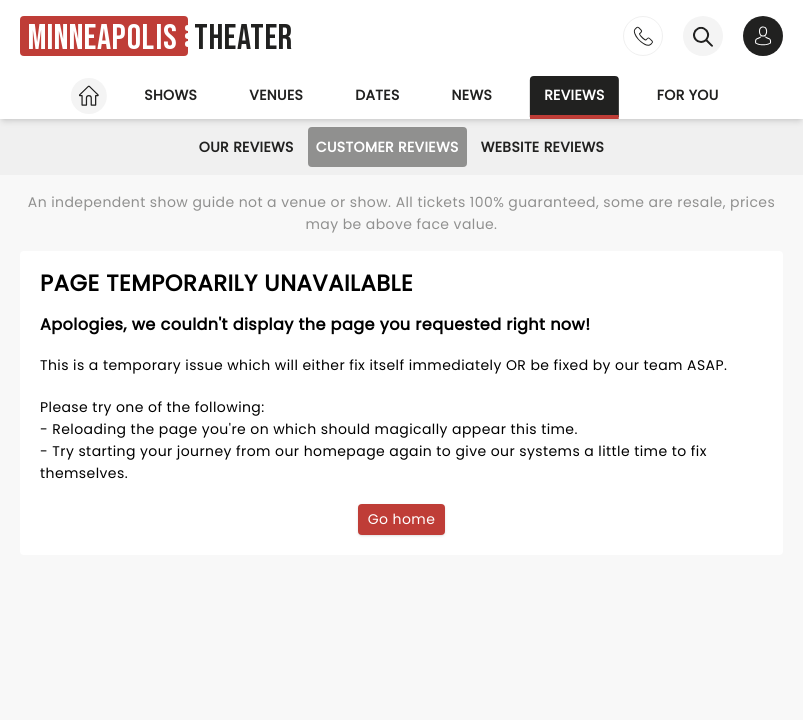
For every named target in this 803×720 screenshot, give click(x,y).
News (472, 95)
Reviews (574, 95)
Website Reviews (543, 147)
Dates (377, 95)
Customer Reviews (387, 147)
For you (688, 95)
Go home (402, 519)
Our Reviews (246, 147)
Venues (276, 95)
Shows (170, 95)
